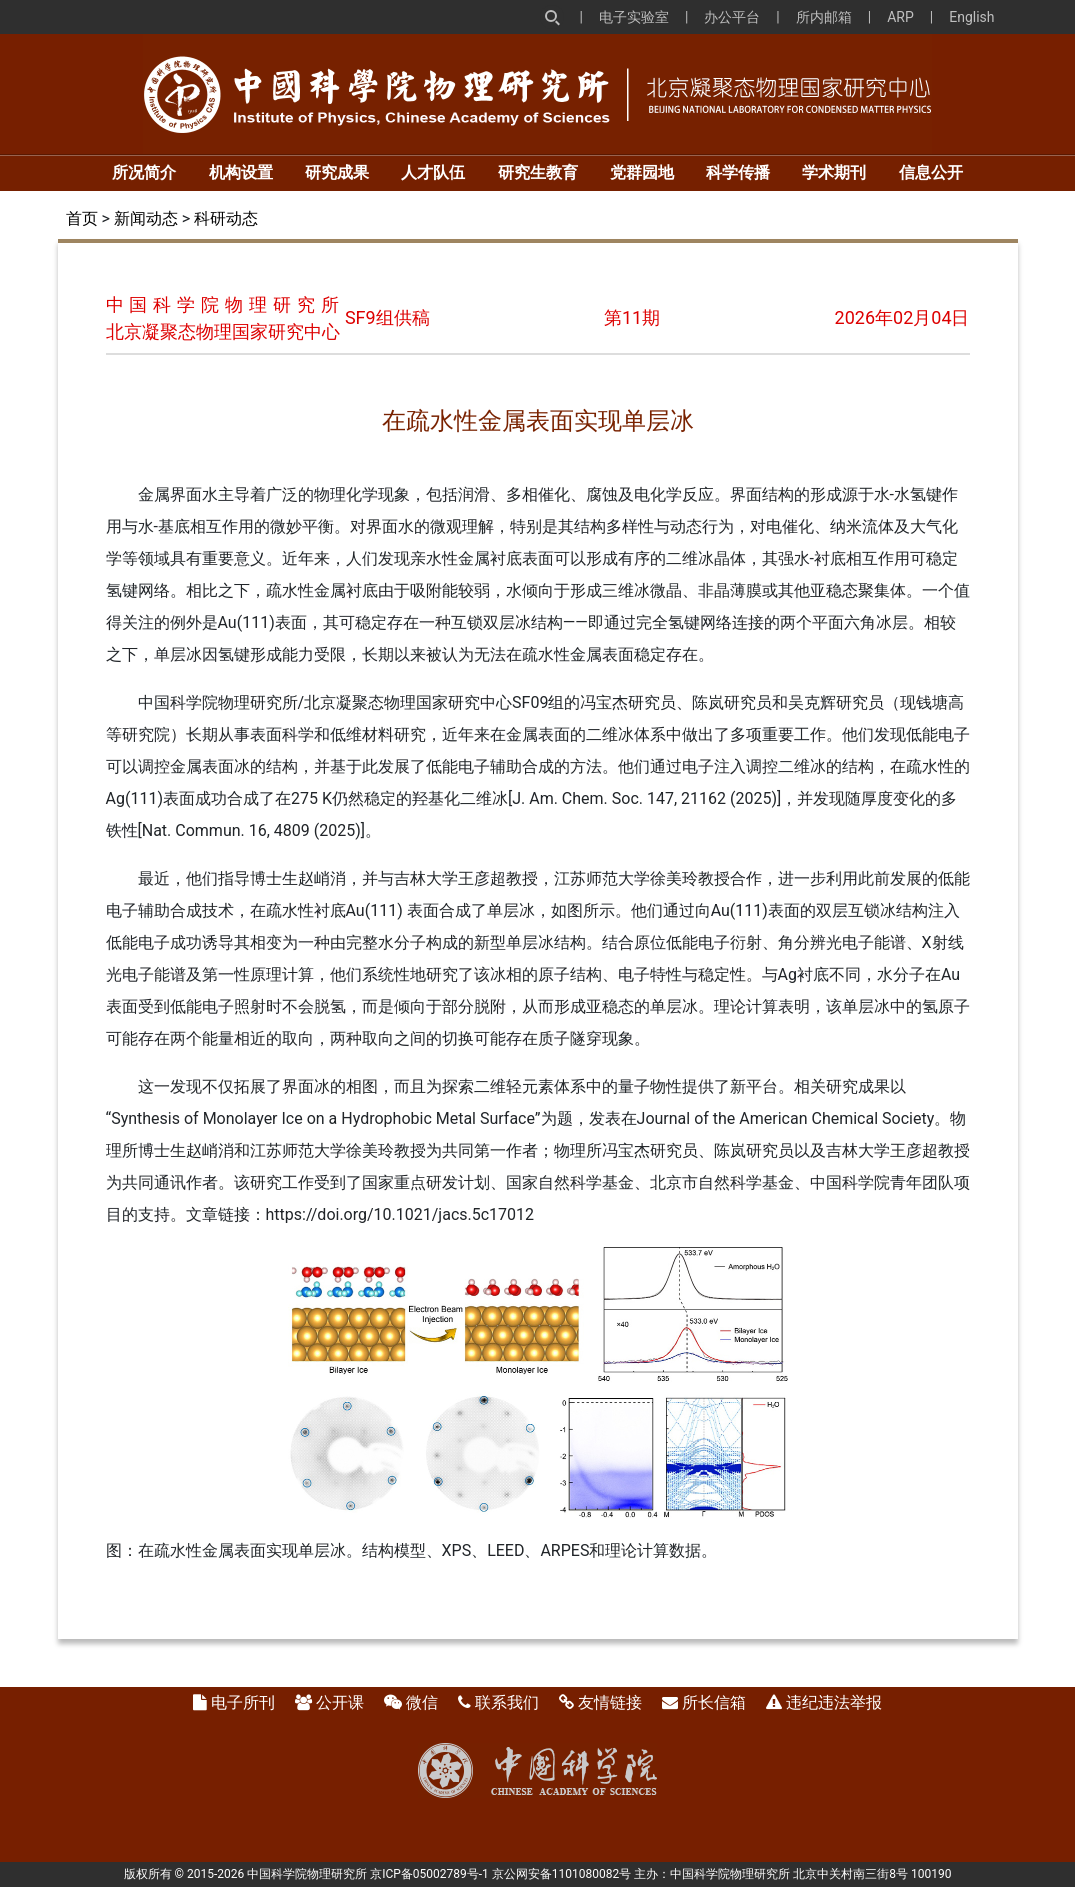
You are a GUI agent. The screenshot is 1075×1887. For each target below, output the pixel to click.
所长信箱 (714, 1702)
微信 (422, 1702)
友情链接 (610, 1702)
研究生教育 (538, 172)
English (971, 17)
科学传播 (738, 172)
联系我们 (507, 1702)
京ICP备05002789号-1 (429, 1874)
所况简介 (144, 172)
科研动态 (226, 218)
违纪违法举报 (834, 1702)
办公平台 (732, 17)
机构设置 (241, 172)
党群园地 (642, 172)
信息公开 (931, 172)
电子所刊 (243, 1702)
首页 (82, 218)
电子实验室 (634, 17)
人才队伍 (433, 172)
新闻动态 (146, 218)
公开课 (340, 1702)
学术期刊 (834, 172)
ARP (900, 17)
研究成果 (337, 172)
